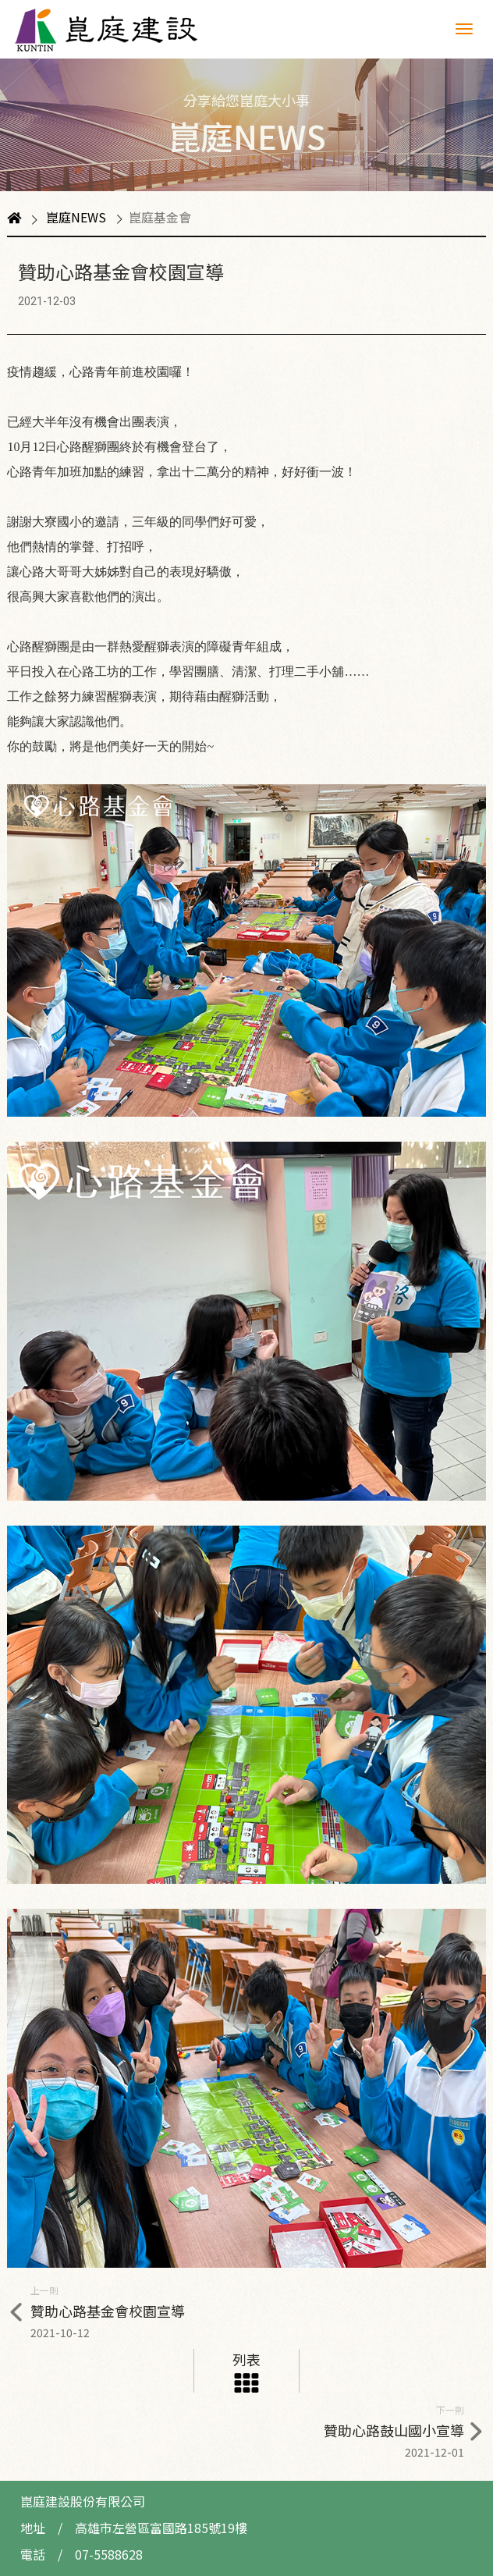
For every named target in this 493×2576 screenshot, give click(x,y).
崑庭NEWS (76, 217)
